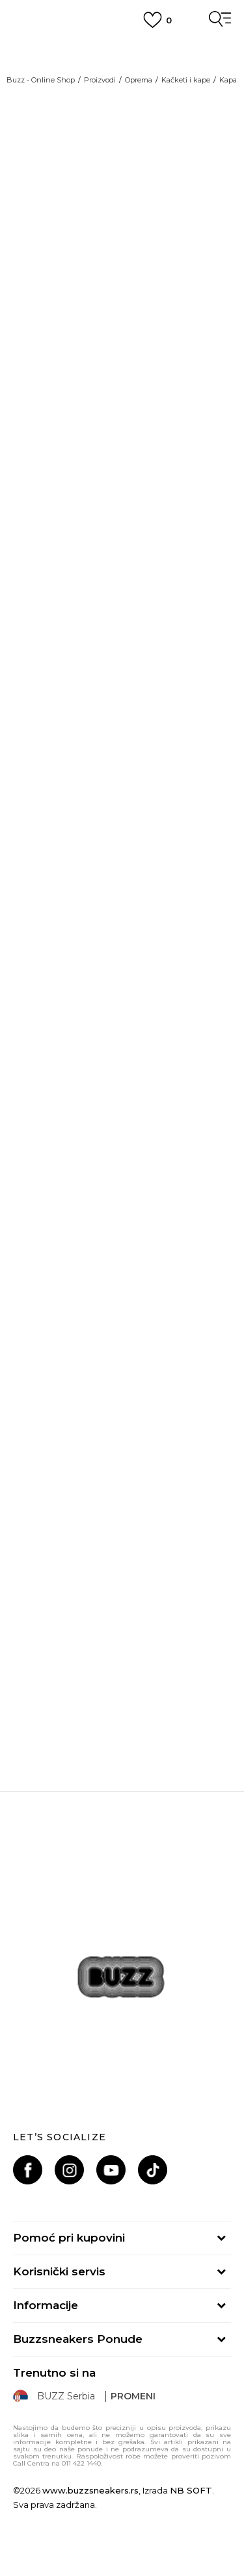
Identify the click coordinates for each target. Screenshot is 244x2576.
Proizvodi (100, 79)
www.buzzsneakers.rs (90, 2490)
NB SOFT (191, 2490)
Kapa (228, 79)
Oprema (138, 79)
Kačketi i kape (185, 79)
